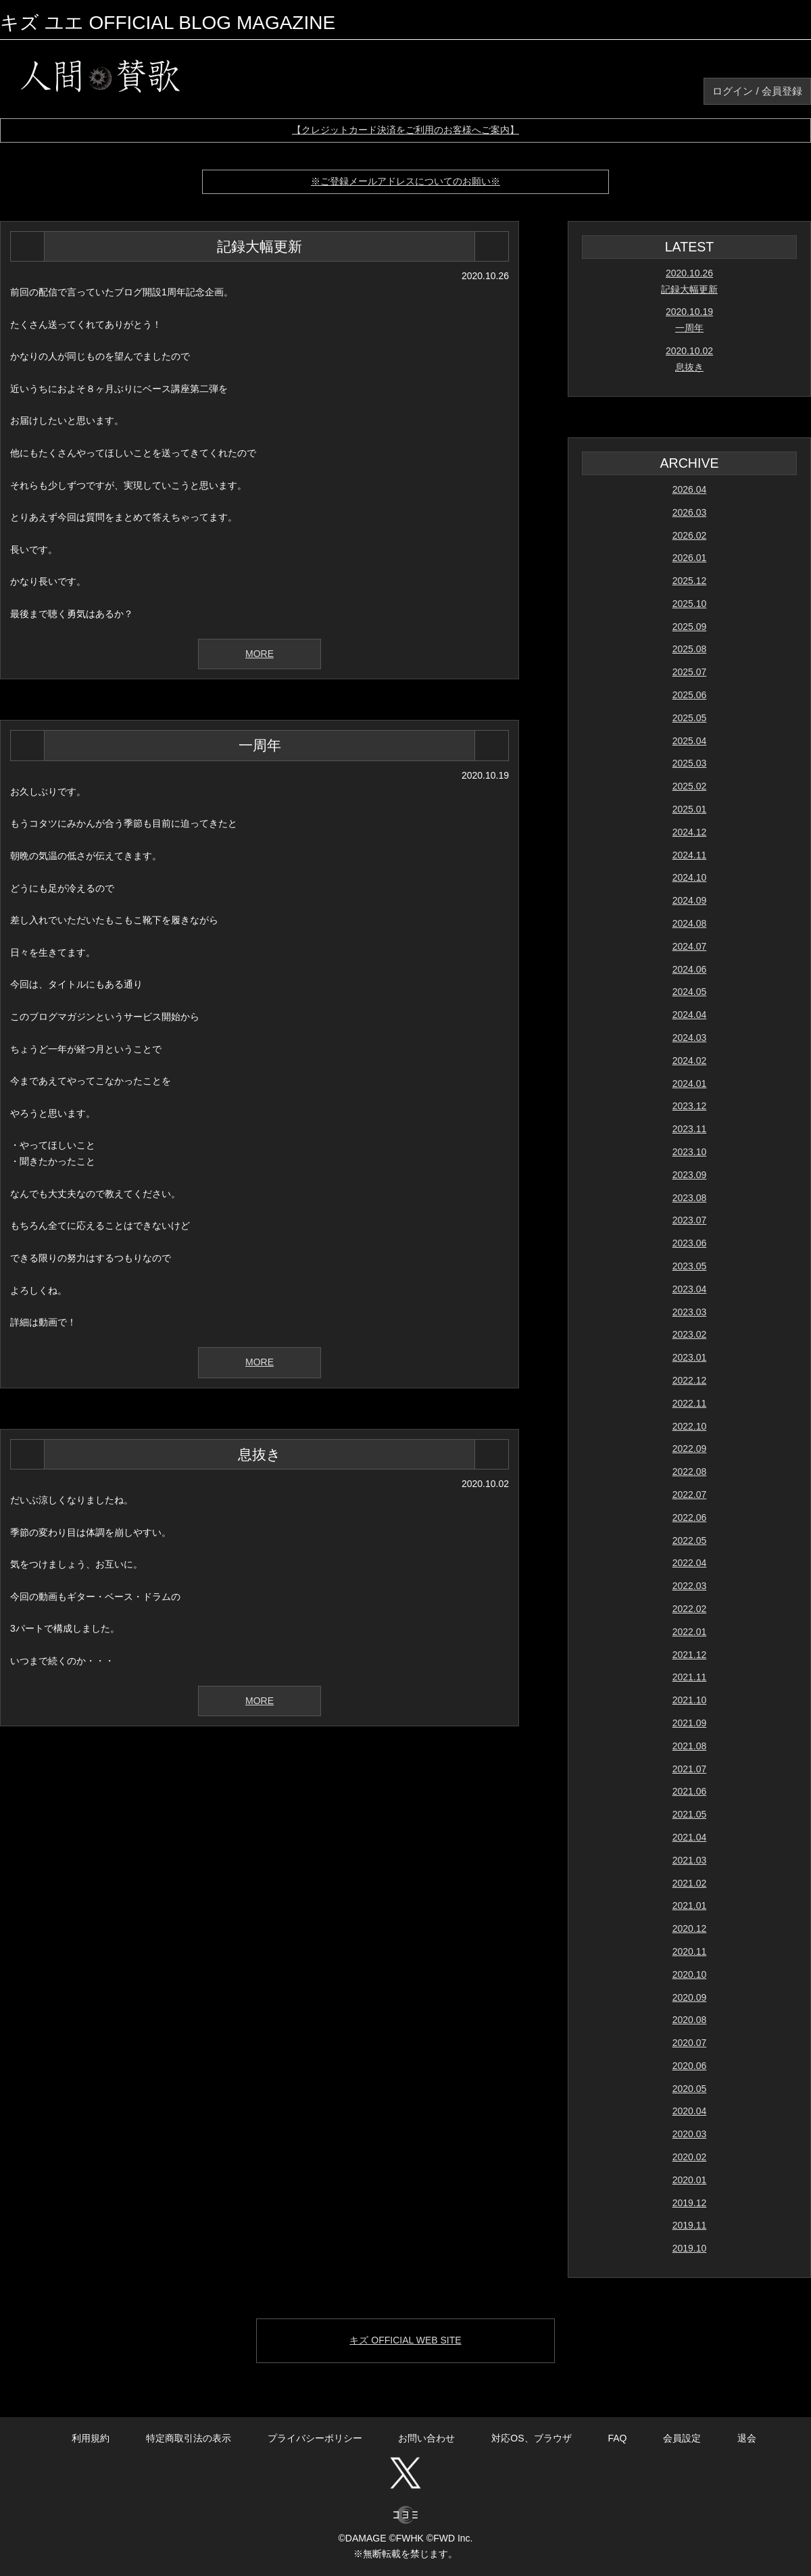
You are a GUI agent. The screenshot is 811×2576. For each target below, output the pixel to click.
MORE (259, 653)
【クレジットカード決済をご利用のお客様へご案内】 (405, 129)
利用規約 (90, 2438)
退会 (746, 2438)
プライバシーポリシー (315, 2438)
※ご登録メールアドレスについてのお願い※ (405, 181)
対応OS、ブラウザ (531, 2438)
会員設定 (682, 2438)
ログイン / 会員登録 (757, 91)
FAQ (617, 2438)
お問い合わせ (426, 2438)
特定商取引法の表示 (188, 2438)
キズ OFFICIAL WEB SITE (405, 2340)
